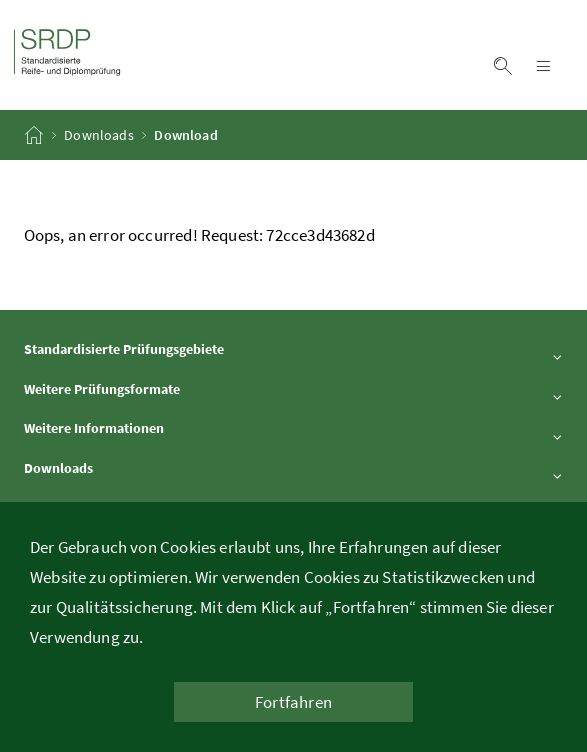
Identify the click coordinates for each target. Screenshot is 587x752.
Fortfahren (293, 702)
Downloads (99, 135)
